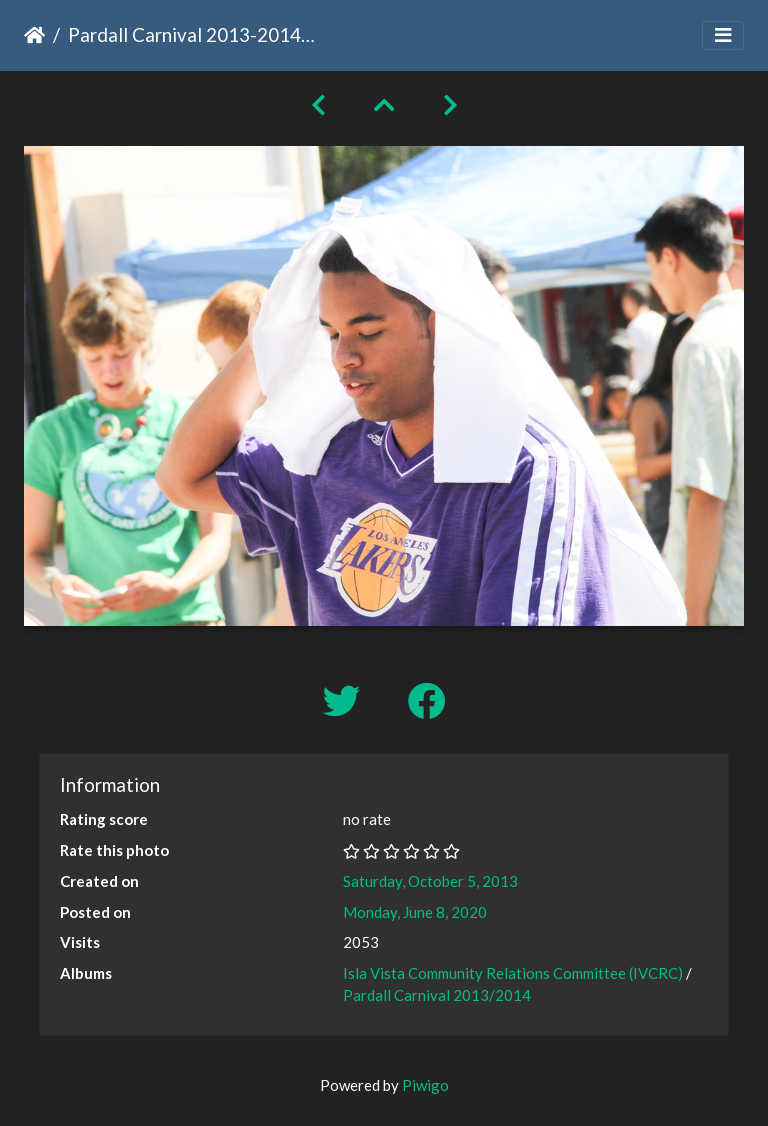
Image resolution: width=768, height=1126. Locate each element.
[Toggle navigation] (723, 35)
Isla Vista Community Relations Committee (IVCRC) (513, 973)
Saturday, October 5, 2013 (430, 881)
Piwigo (425, 1085)
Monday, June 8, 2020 (415, 912)
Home (34, 35)
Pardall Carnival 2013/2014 (437, 995)
